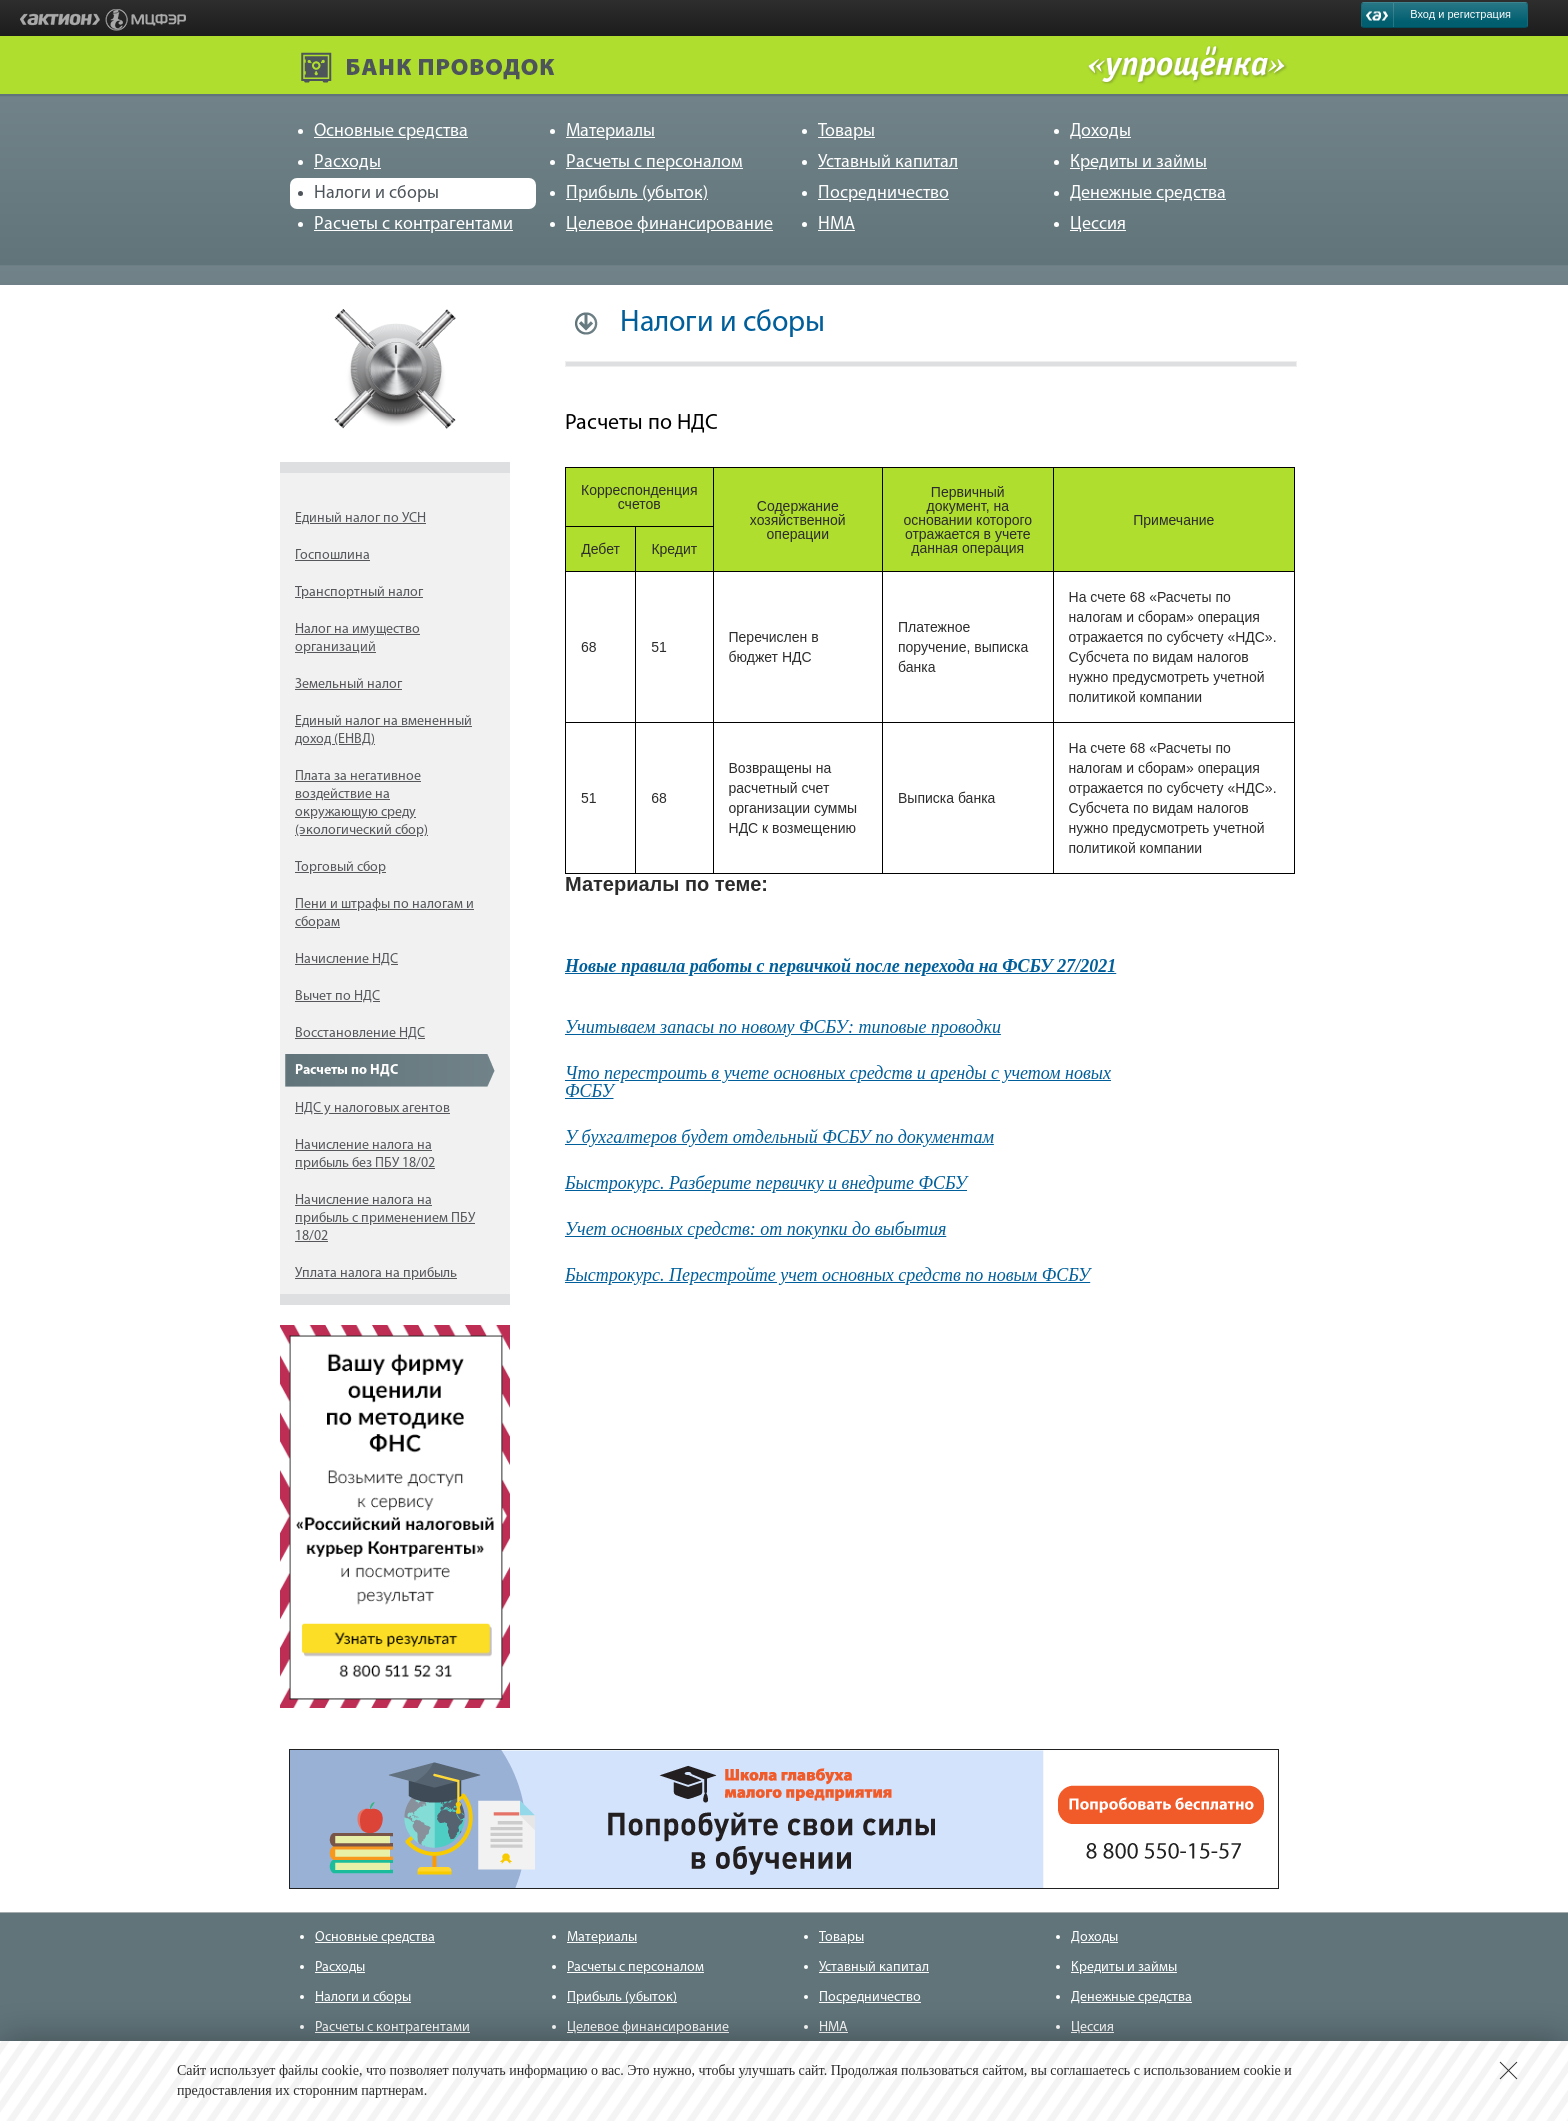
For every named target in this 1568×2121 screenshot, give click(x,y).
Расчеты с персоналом (654, 162)
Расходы (347, 162)
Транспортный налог (359, 592)
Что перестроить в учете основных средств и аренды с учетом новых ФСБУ (838, 1082)
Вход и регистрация (1460, 14)
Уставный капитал (888, 162)
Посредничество (883, 193)
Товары (846, 131)
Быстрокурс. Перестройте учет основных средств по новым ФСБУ (827, 1275)
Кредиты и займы (1138, 162)
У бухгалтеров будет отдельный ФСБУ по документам (779, 1137)
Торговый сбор (340, 867)
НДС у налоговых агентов (372, 1108)
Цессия (1098, 224)
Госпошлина (332, 555)
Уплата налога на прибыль (376, 1273)
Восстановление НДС (360, 1033)
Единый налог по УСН (360, 518)
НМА (836, 224)
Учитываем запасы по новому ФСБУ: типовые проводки (783, 1027)
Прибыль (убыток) (637, 193)
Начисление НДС (346, 959)
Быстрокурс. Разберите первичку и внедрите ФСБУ (766, 1183)
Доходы (1100, 131)
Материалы (610, 131)
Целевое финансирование (669, 224)
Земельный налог (348, 684)
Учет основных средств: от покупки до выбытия (755, 1229)
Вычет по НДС (337, 996)
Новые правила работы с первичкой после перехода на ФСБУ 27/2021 (840, 966)
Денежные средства (1148, 193)
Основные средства (391, 131)
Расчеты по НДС (346, 1070)
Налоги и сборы (376, 193)
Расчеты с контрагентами (413, 224)
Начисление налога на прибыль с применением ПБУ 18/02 (385, 1218)
